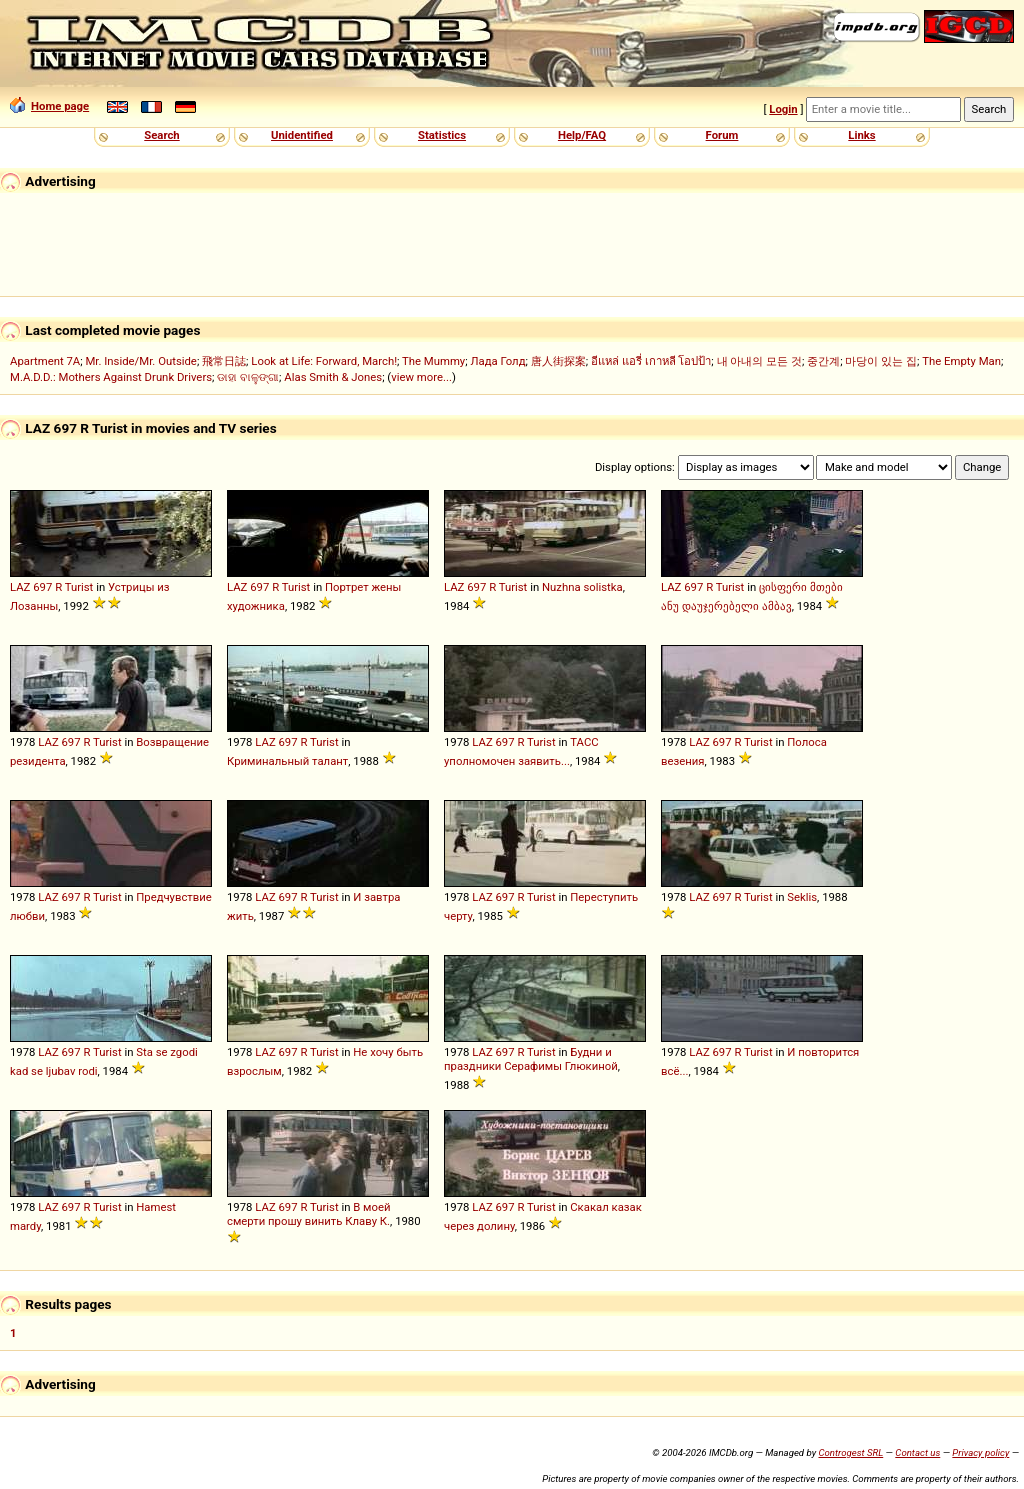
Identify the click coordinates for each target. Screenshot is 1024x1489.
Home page (49, 106)
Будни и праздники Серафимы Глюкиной (531, 1059)
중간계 (823, 361)
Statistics (442, 135)
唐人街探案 (558, 361)
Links (861, 135)
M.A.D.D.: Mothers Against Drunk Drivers (111, 377)
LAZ (20, 587)
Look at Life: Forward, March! (324, 361)
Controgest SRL (850, 1452)
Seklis (802, 897)
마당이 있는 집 (881, 361)
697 (42, 587)
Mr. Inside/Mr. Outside (140, 361)
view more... (421, 377)
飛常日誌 (224, 361)
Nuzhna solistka (582, 587)
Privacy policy (980, 1452)
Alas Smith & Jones (333, 377)
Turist (79, 587)
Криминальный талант (287, 761)
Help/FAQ (582, 135)
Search (161, 135)
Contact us (917, 1452)
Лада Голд (497, 361)
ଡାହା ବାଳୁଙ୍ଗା (248, 377)
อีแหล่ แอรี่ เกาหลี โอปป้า (651, 361)
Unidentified (302, 135)
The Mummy (433, 361)
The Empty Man (961, 361)
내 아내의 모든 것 (759, 361)
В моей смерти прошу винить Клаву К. (309, 1214)
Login (783, 109)
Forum (722, 135)
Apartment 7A (45, 361)
